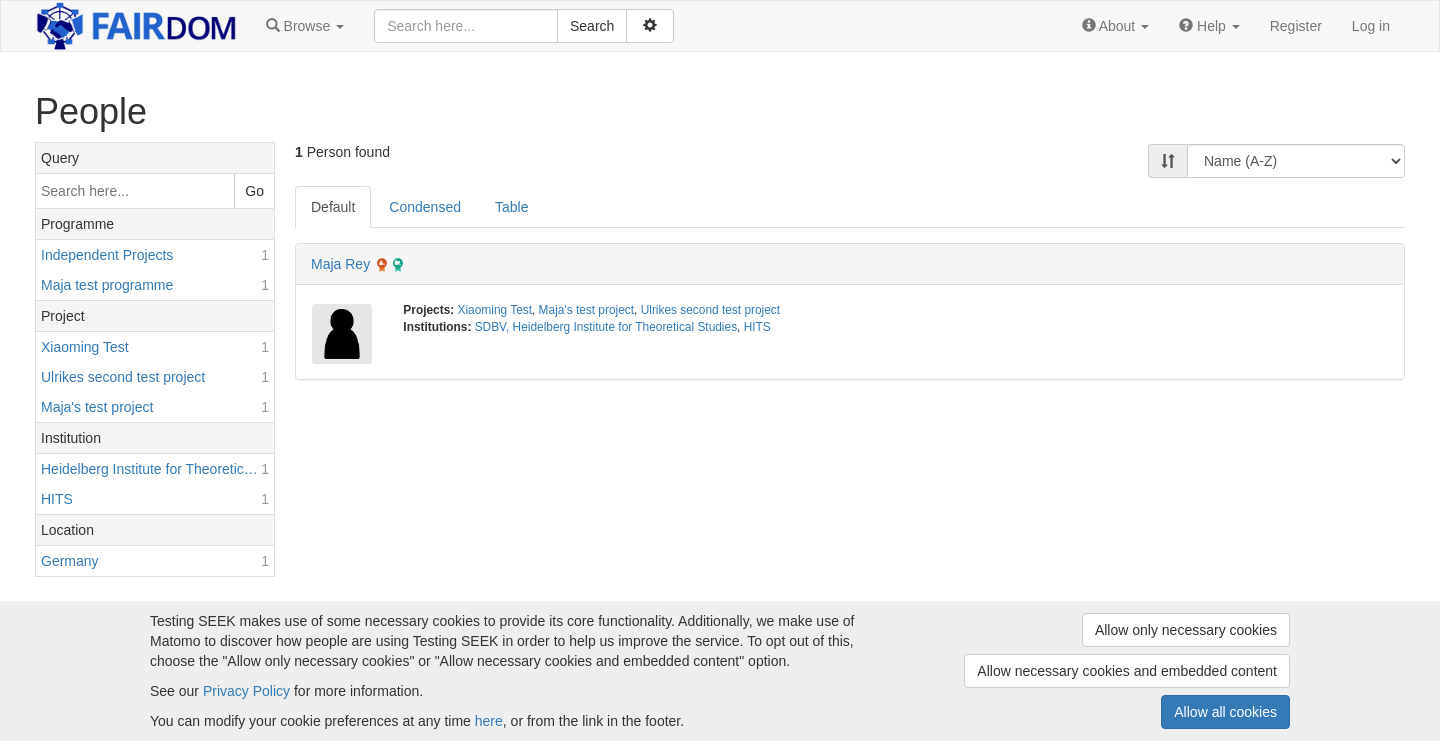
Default (333, 207)
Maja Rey (340, 264)
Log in (1371, 26)
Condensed (425, 207)
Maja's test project (586, 310)
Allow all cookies (1225, 712)
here (489, 721)
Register (1296, 26)
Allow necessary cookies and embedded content (1127, 671)
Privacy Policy (246, 691)
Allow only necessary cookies (1186, 630)
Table (511, 207)
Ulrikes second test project (710, 310)
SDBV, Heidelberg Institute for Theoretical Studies (606, 327)
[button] (305, 26)
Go (254, 191)
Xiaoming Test (495, 310)
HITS (757, 327)
